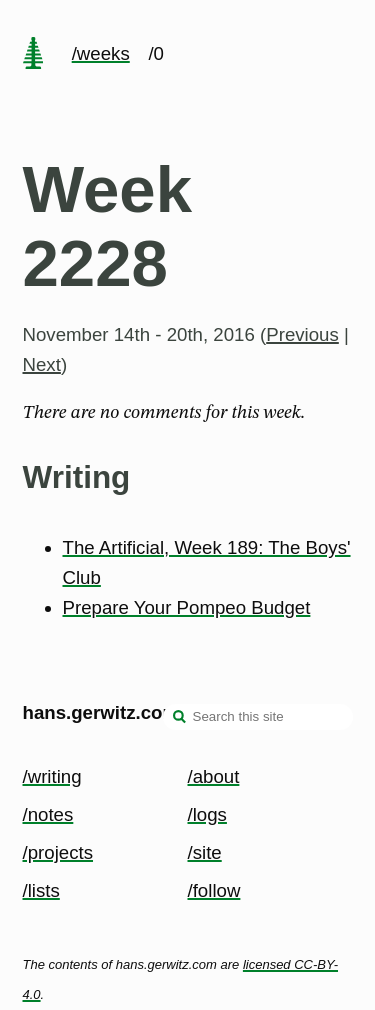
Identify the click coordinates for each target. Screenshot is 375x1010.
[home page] (33, 55)
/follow (214, 890)
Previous (302, 334)
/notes (48, 814)
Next (42, 364)
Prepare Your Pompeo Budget (187, 607)
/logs (207, 814)
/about (214, 776)
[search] (180, 719)
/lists (41, 890)
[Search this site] (258, 717)
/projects (58, 852)
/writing (52, 776)
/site (205, 852)
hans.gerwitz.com (101, 712)
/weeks (101, 53)
